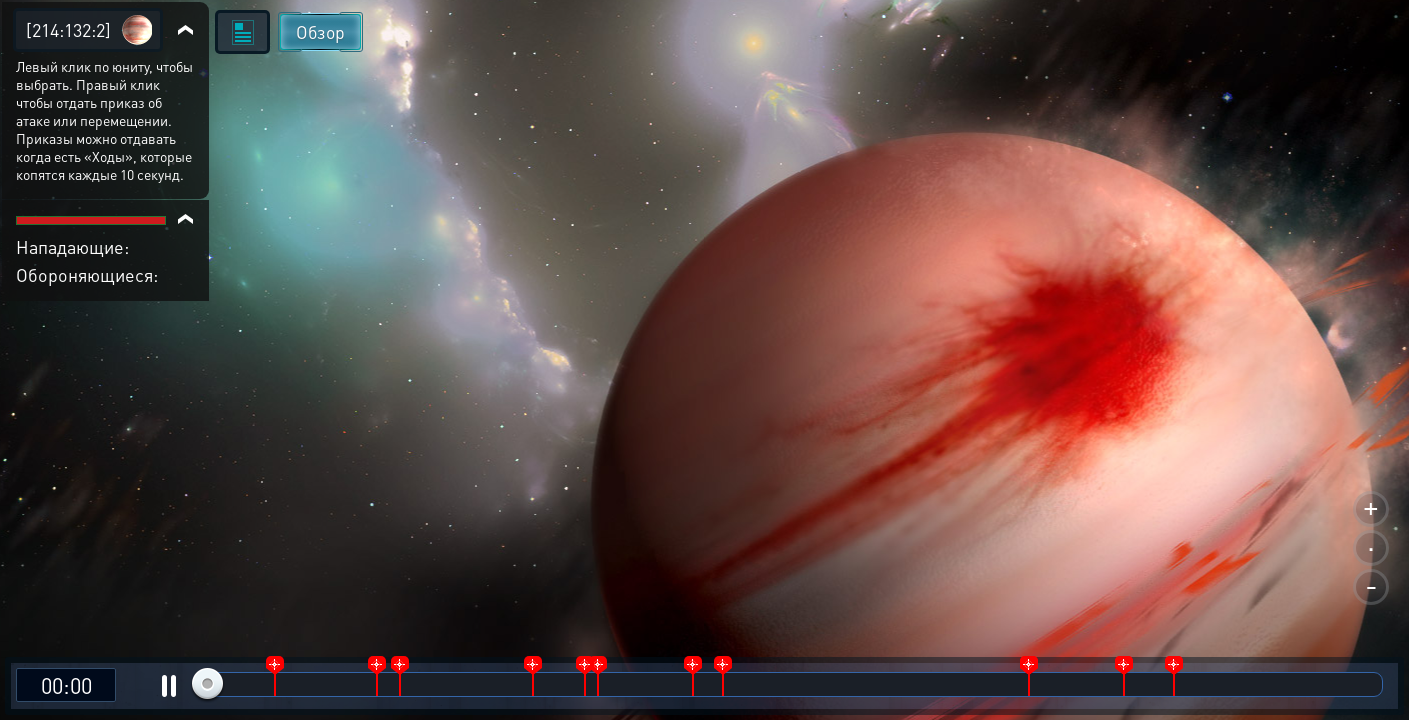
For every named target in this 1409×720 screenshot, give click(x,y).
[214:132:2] (68, 29)
